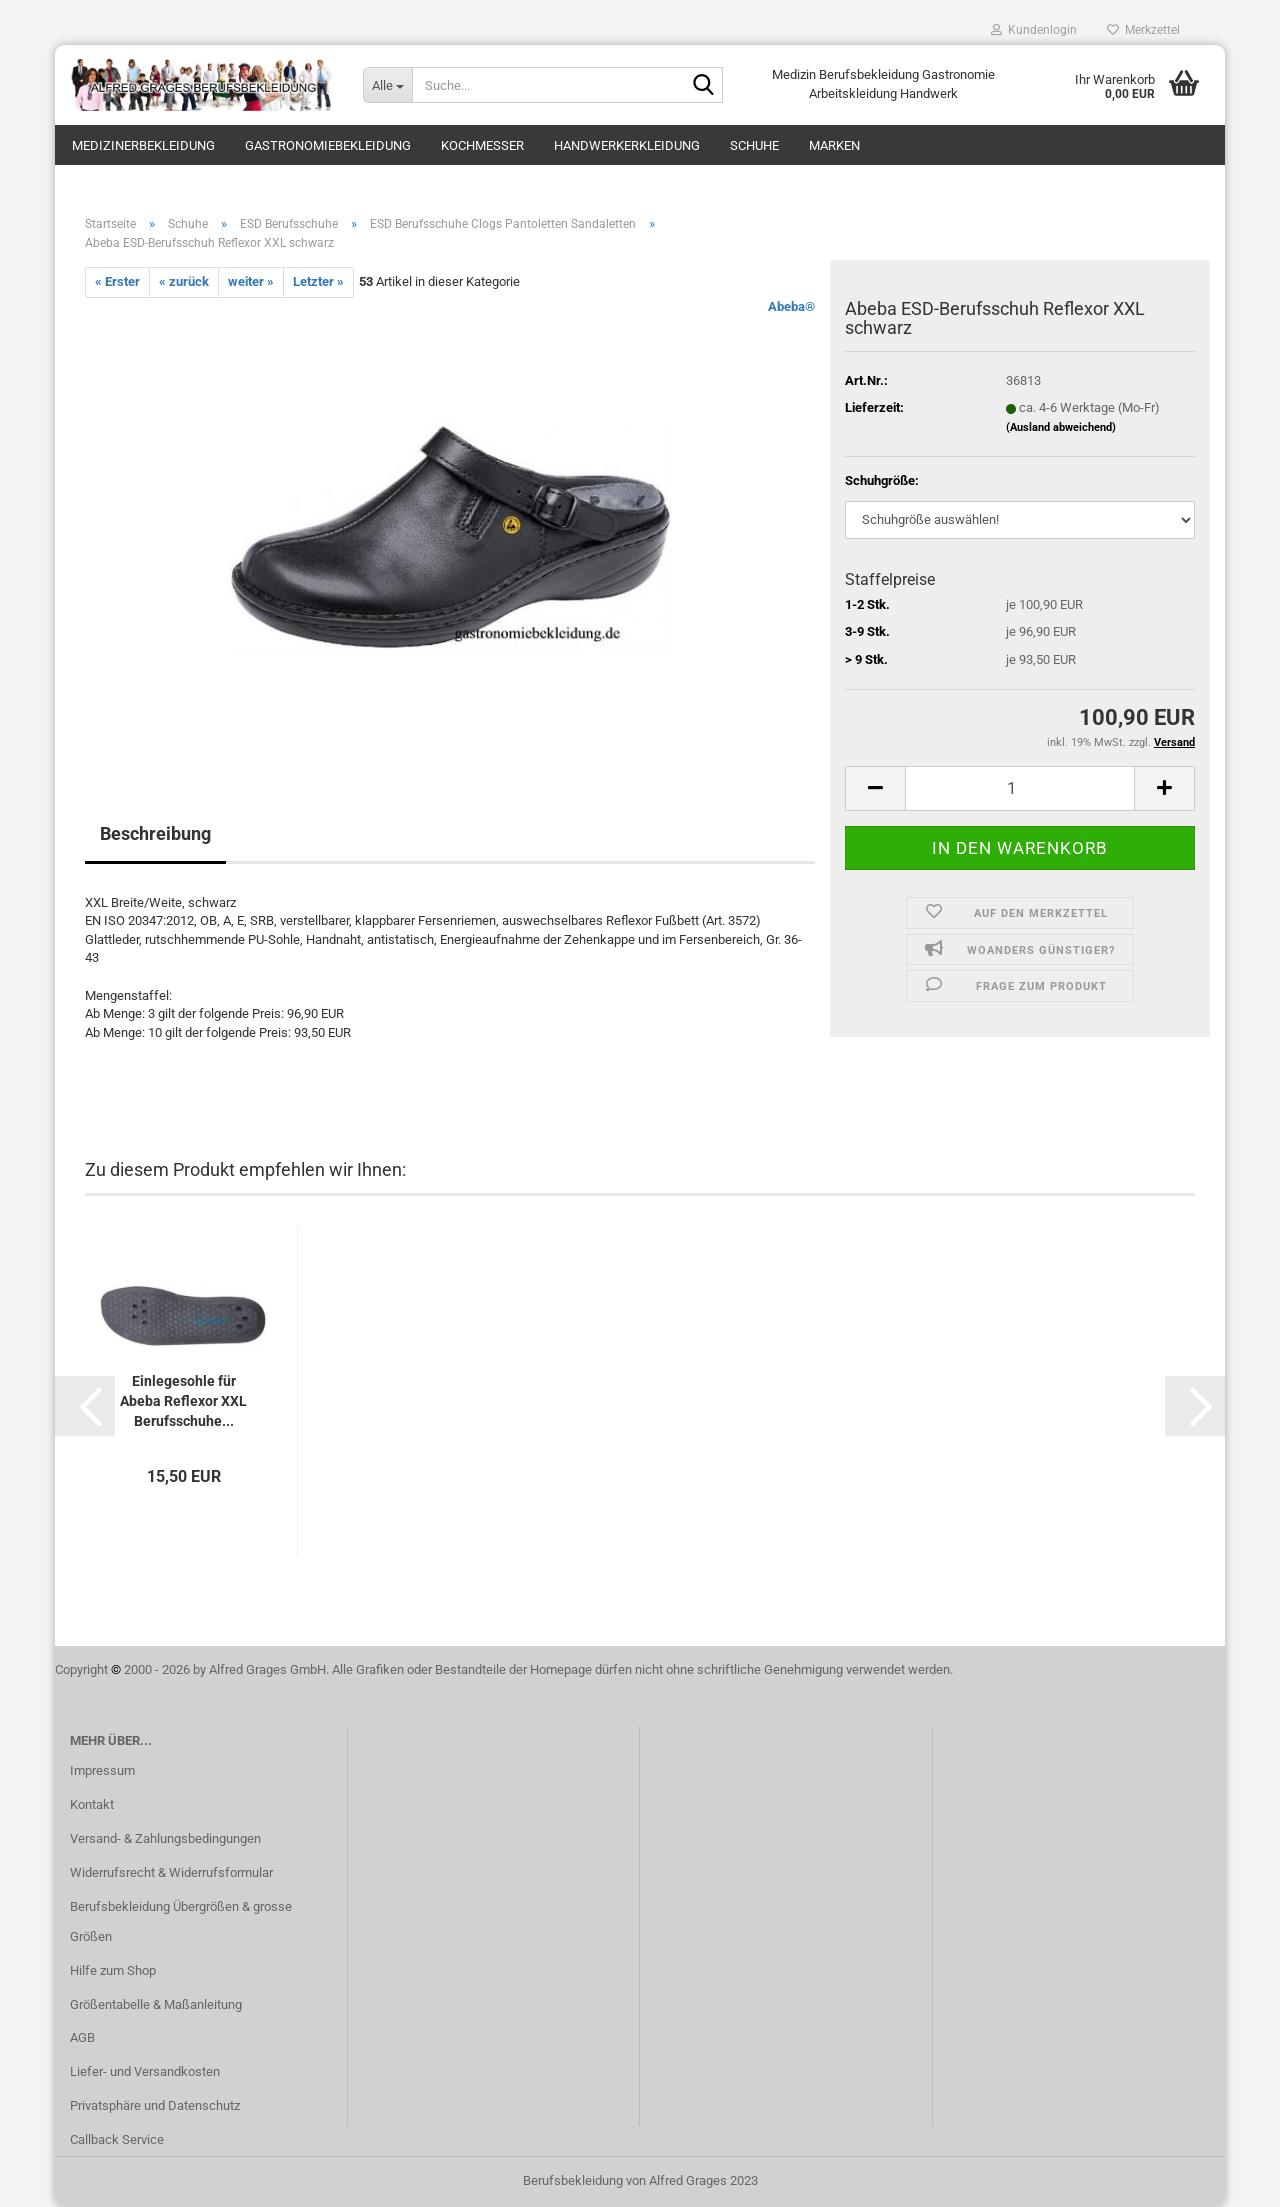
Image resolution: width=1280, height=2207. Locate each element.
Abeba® (791, 306)
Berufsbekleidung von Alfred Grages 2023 (640, 2180)
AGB (82, 2037)
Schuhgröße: (882, 480)
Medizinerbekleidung (143, 145)
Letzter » (318, 281)
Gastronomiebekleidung (328, 145)
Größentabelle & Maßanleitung (156, 2004)
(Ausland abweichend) (1061, 427)
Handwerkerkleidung (627, 145)
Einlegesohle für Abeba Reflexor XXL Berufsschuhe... (183, 1401)
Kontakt (92, 1804)
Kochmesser (482, 145)
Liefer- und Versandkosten (145, 2071)
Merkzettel (1143, 30)
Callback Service (117, 2139)
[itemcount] (1020, 788)
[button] (85, 1406)
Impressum (102, 1770)
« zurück (184, 281)
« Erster (117, 281)
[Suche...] (387, 85)
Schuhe (754, 145)
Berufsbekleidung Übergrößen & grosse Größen (181, 1921)
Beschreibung (155, 833)
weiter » (251, 281)
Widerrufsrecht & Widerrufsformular (171, 1872)
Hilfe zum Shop (113, 1970)
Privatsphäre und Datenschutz (155, 2105)
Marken (834, 145)
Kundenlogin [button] (1034, 30)
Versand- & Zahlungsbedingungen (165, 1838)
